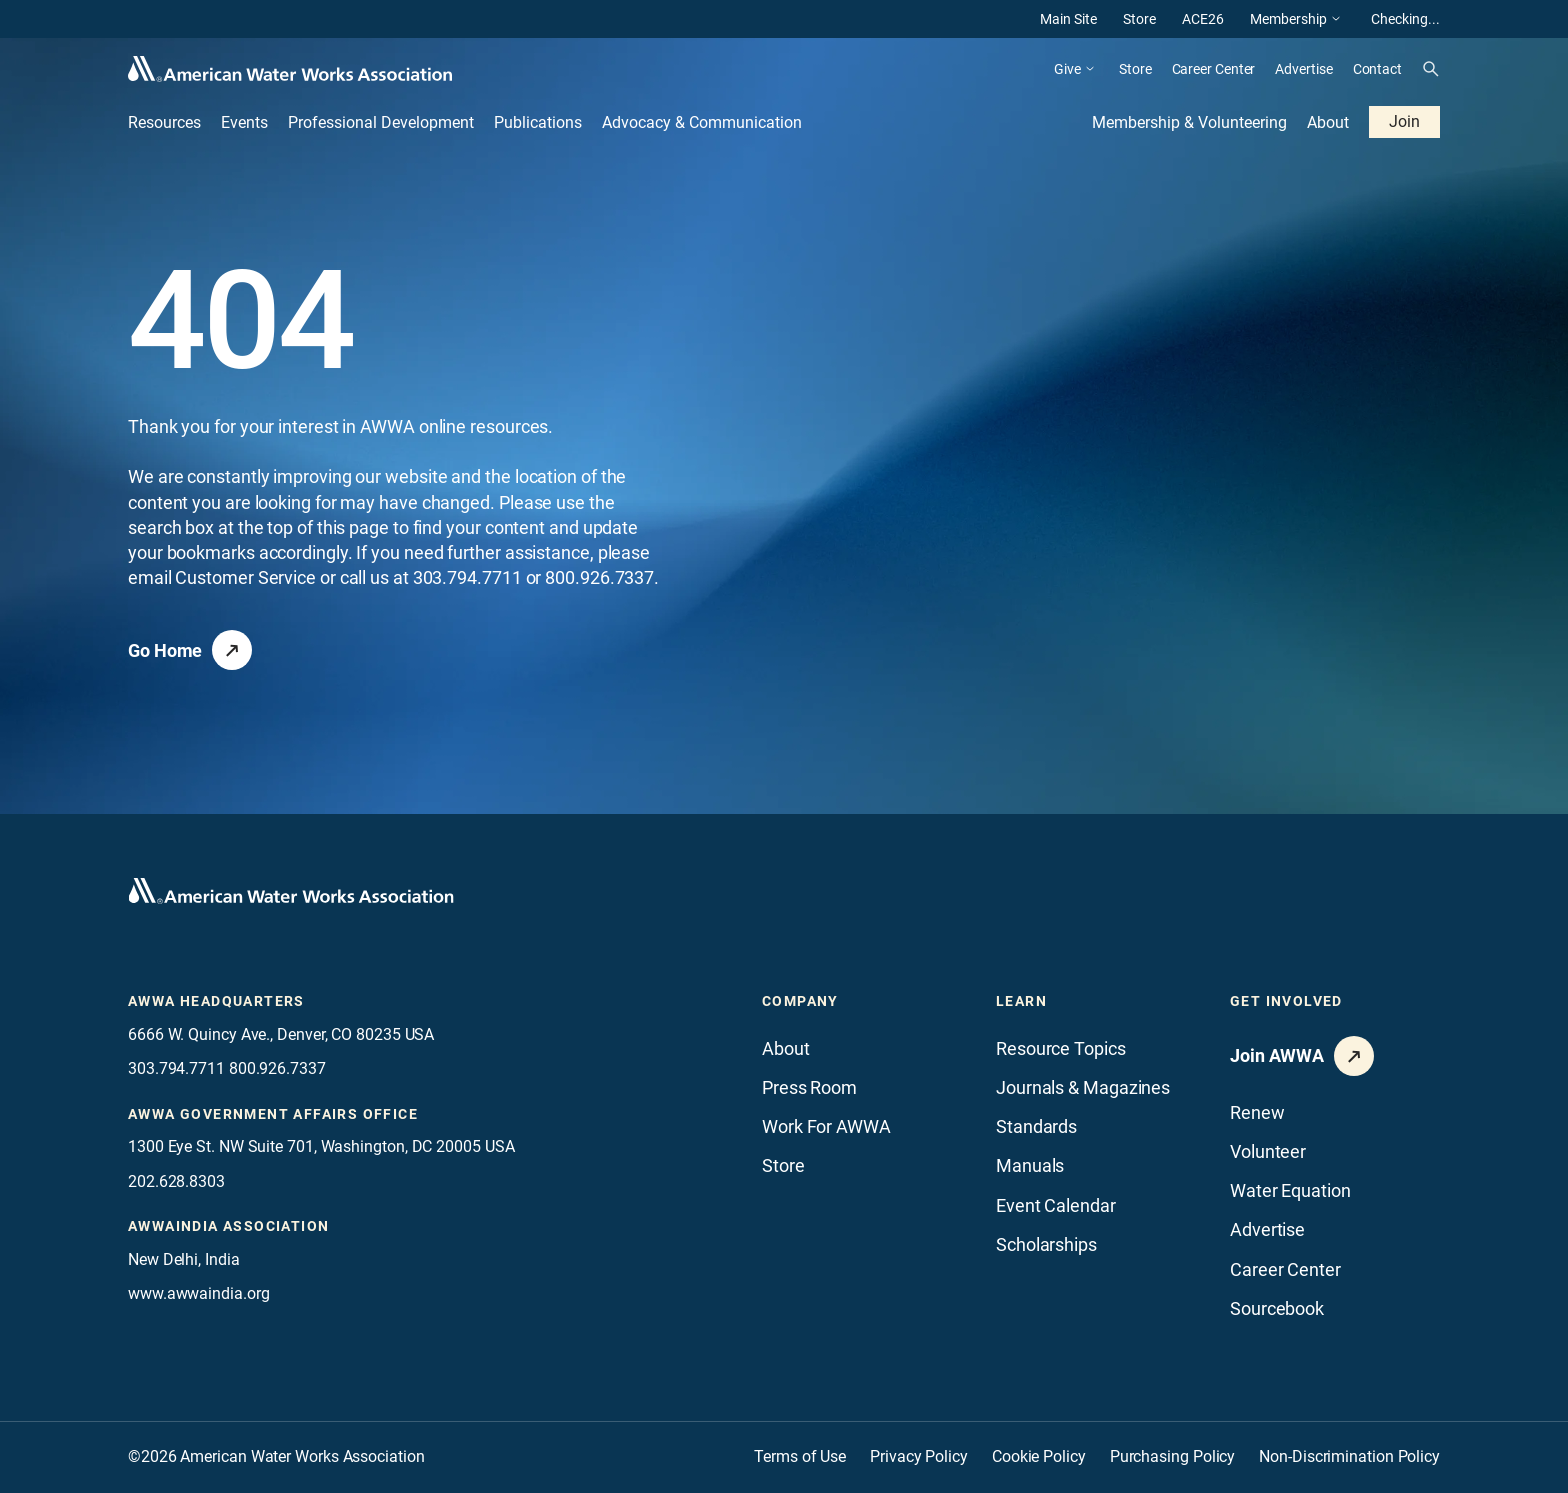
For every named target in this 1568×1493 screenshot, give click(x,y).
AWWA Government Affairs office (273, 1114)
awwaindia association (228, 1226)
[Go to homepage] (291, 891)
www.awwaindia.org (198, 1293)
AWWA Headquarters (216, 1001)
